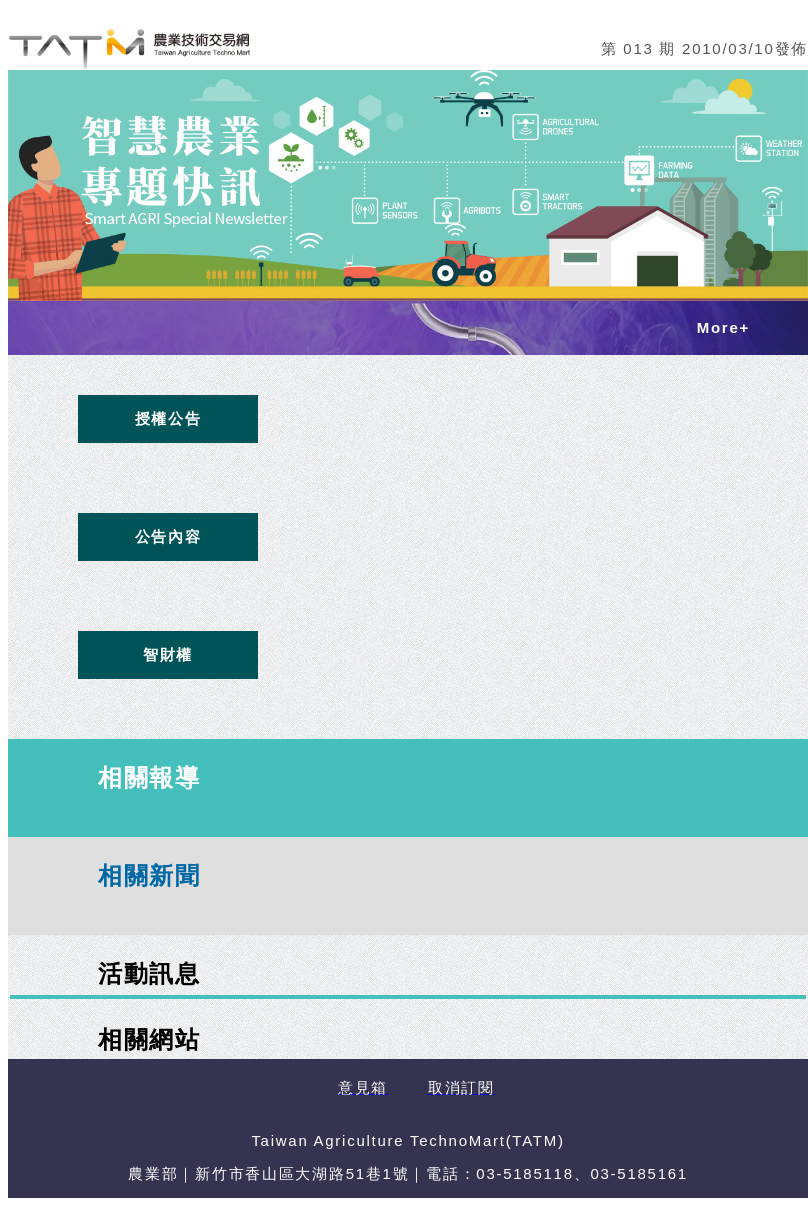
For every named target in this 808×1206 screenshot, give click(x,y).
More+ (723, 327)
